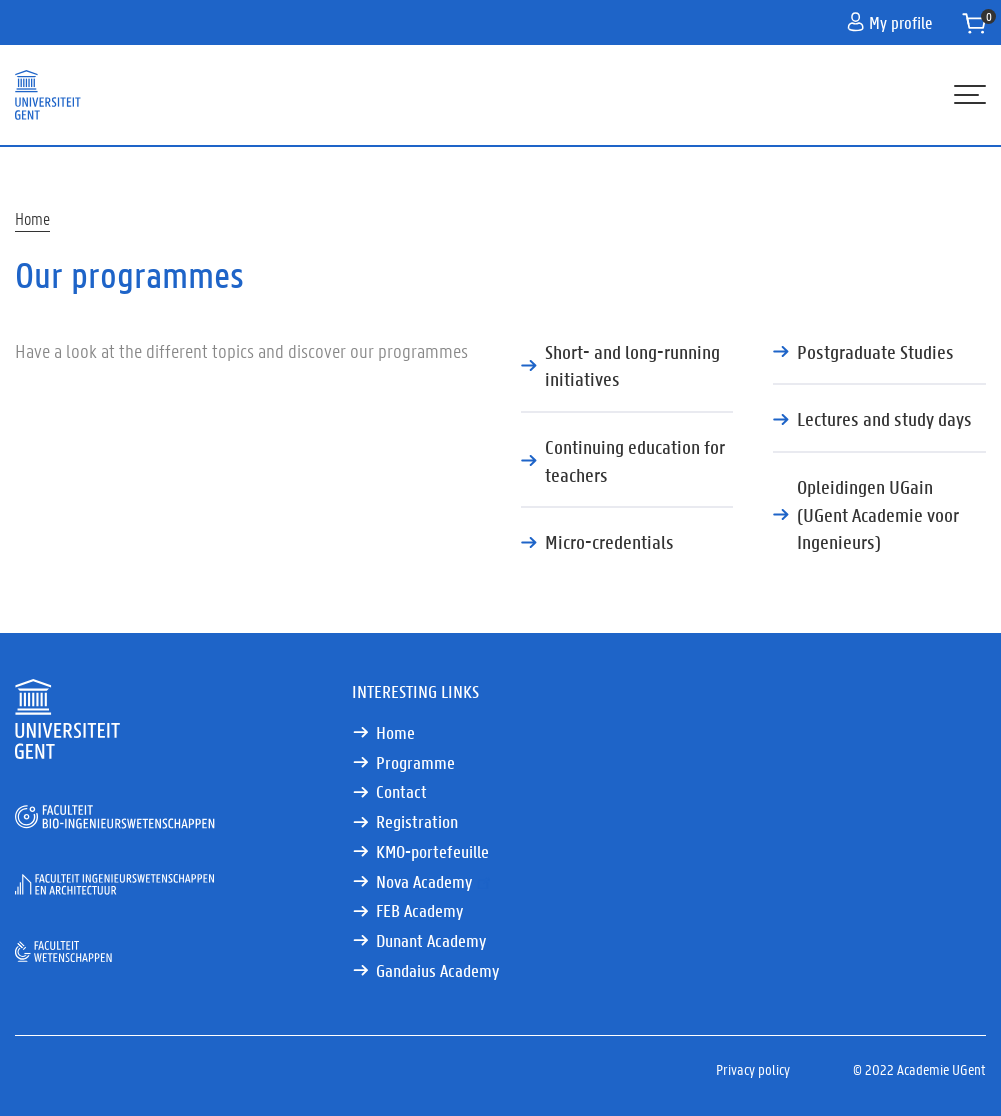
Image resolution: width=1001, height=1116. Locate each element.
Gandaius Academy (437, 970)
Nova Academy (435, 881)
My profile (889, 22)
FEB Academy (419, 910)
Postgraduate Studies (875, 351)
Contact (401, 791)
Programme (415, 762)
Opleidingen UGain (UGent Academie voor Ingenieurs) (878, 514)
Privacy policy (753, 1069)
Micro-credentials (609, 541)
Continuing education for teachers (635, 460)
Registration (417, 821)
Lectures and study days (884, 418)
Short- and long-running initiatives (632, 365)
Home (32, 218)
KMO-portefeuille (432, 851)
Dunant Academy (431, 940)
